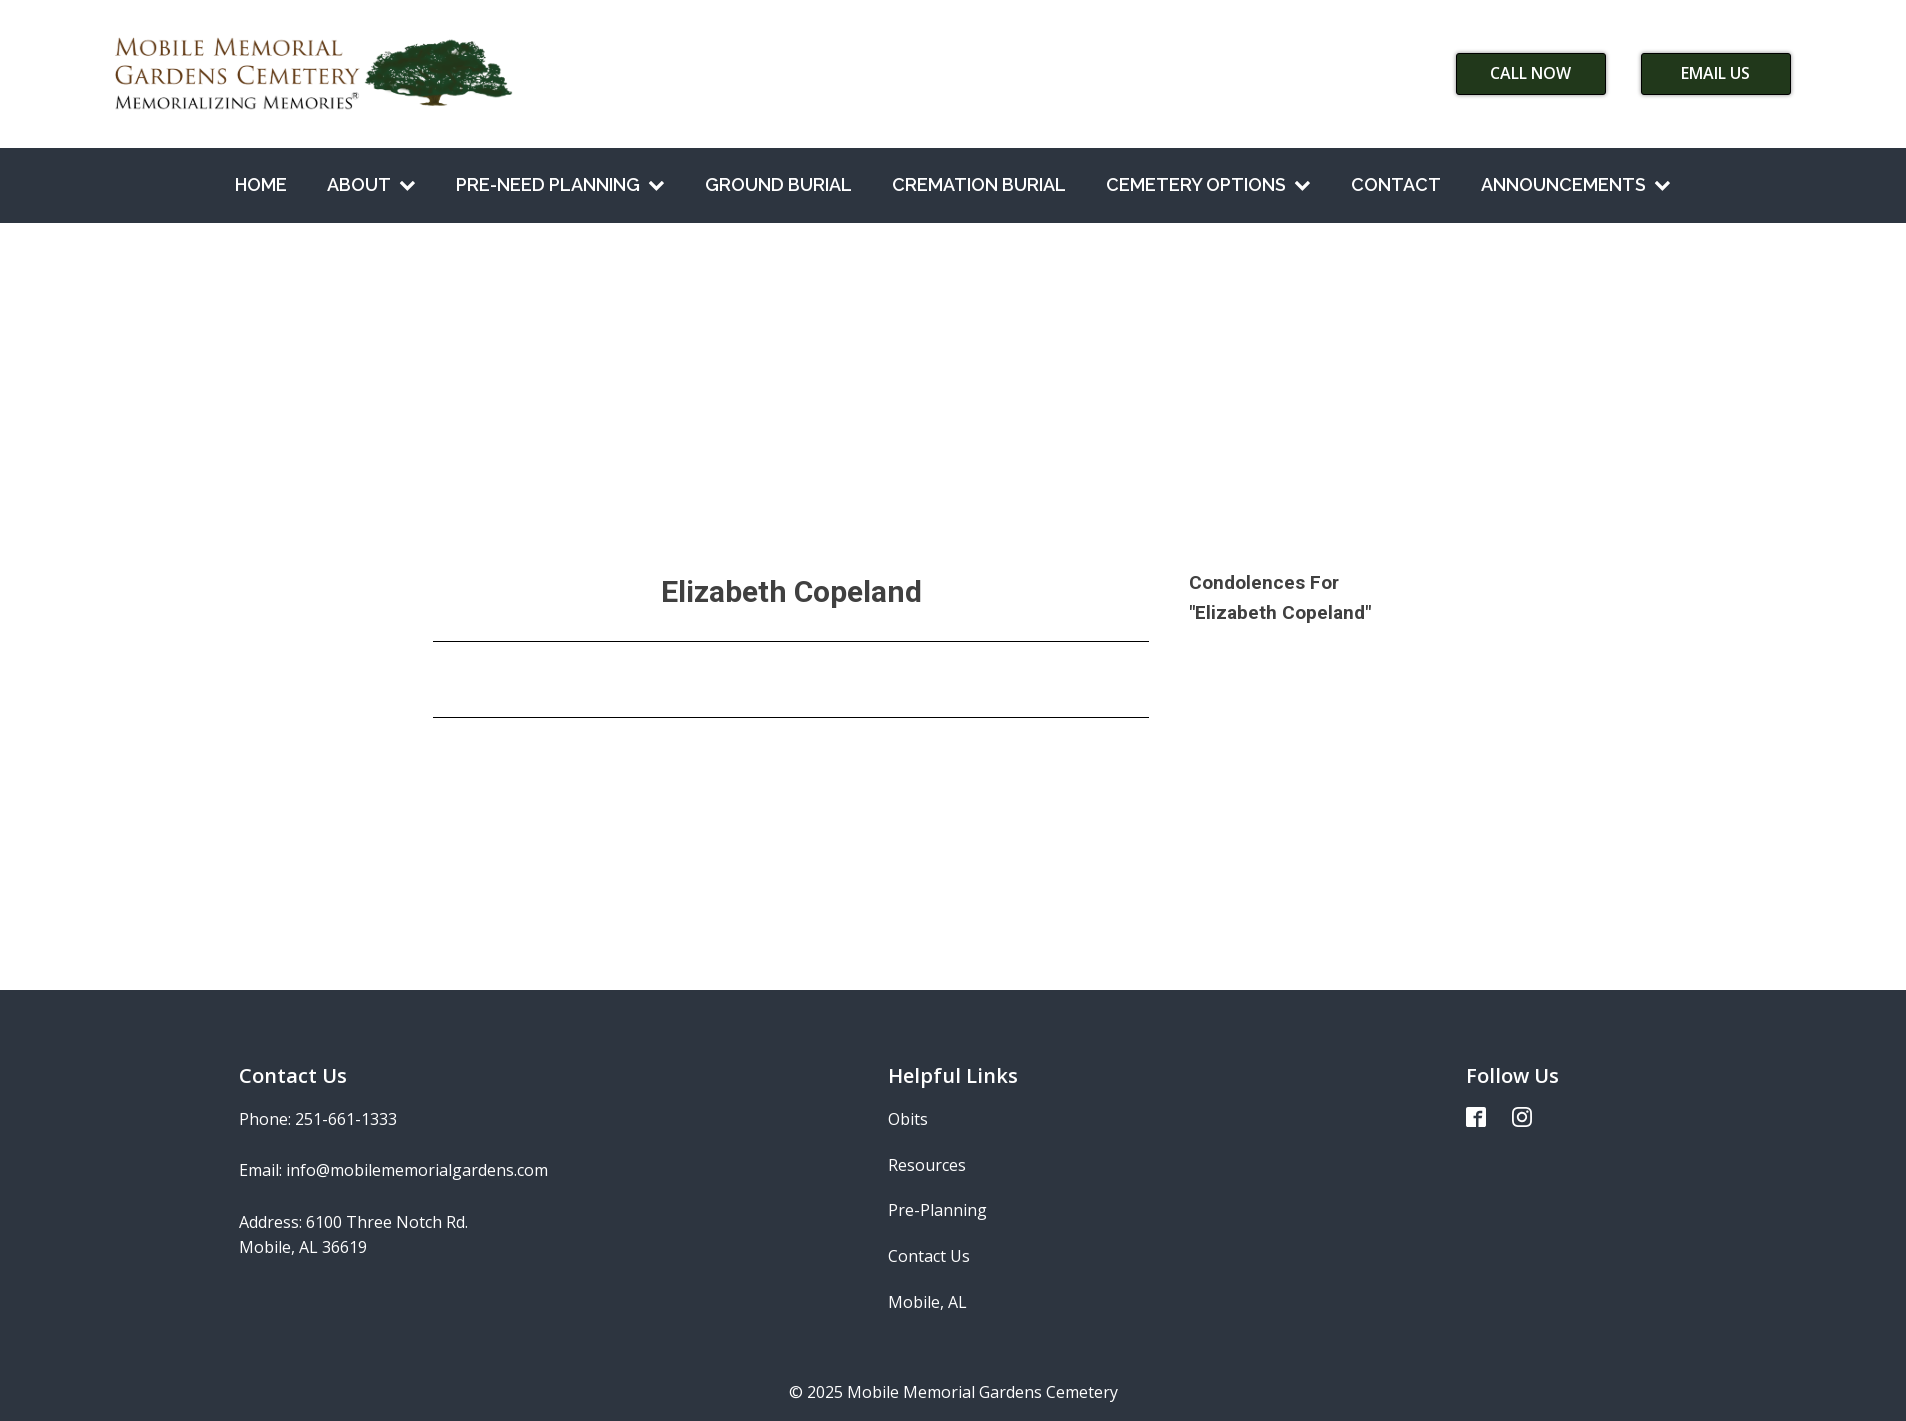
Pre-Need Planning (560, 184)
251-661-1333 (346, 1119)
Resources (927, 1165)
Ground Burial (778, 184)
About (371, 184)
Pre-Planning (937, 1210)
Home (261, 184)
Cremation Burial (979, 184)
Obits (908, 1119)
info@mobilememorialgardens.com (417, 1170)
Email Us (1715, 73)
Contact (1396, 184)
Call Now (1530, 73)
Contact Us (929, 1256)
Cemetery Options (1208, 184)
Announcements (1576, 184)
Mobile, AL (927, 1302)
